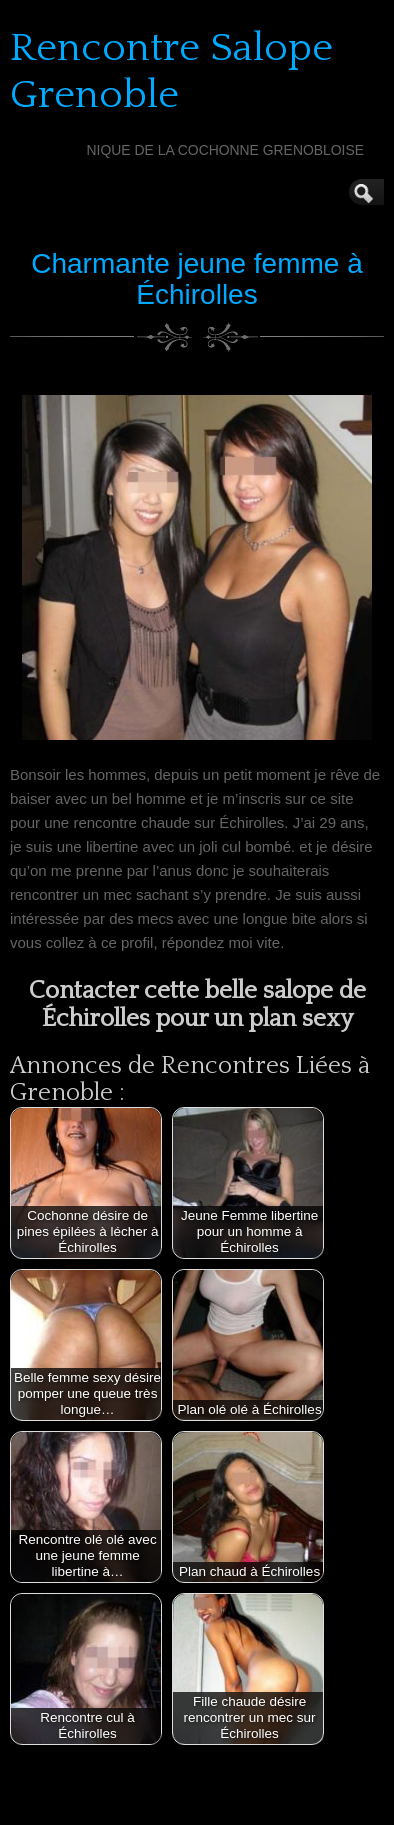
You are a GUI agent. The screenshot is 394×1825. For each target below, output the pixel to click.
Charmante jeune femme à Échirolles (197, 279)
